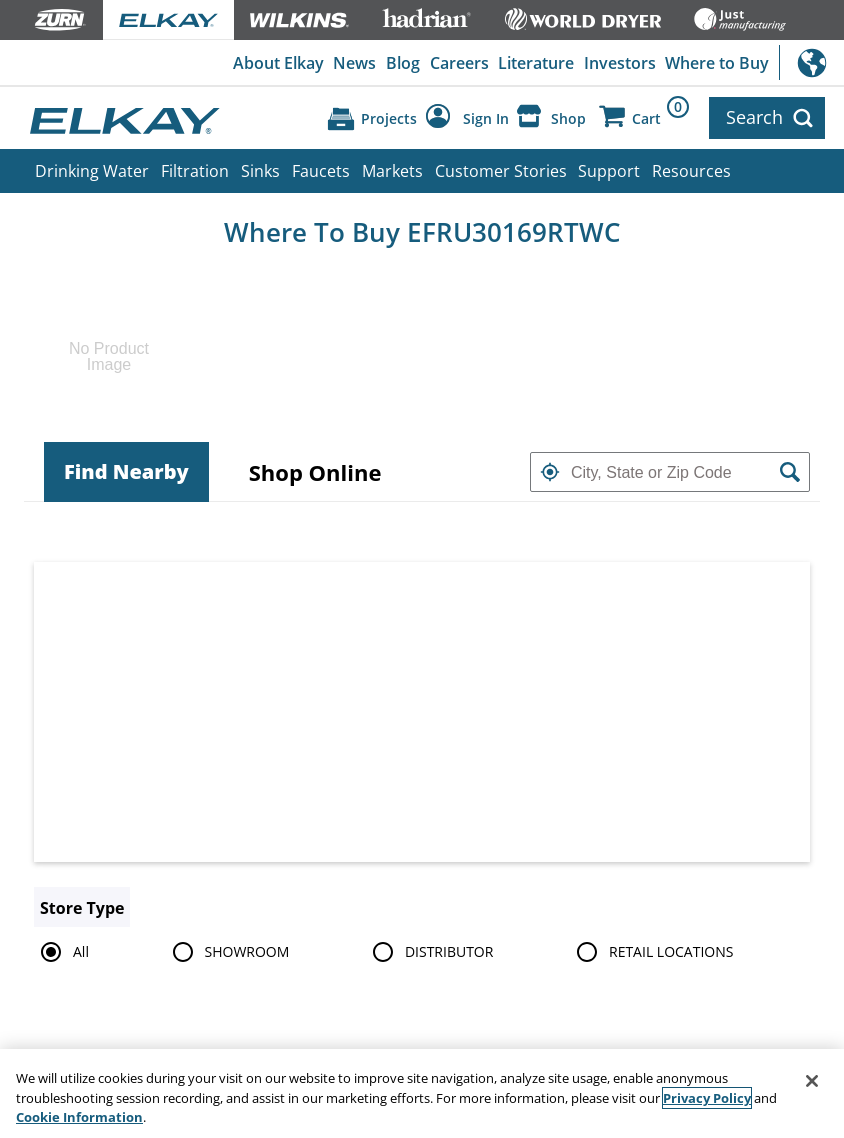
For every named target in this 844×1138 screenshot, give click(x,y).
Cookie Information (79, 1120)
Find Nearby (126, 471)
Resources (691, 171)
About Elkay (278, 63)
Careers (459, 63)
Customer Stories (501, 171)
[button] (550, 472)
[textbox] (670, 472)
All (61, 952)
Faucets (321, 171)
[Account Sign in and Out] (467, 118)
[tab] (126, 472)
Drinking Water (92, 171)
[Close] (812, 1084)
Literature (536, 63)
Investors (620, 63)
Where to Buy (717, 63)
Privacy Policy (707, 1100)
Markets (392, 171)
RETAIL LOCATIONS (651, 952)
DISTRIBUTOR (430, 952)
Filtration (195, 171)
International (811, 62)
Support (609, 171)
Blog (403, 63)
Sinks (260, 171)
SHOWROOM (228, 952)
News (354, 63)
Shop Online (315, 472)
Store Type (82, 908)
